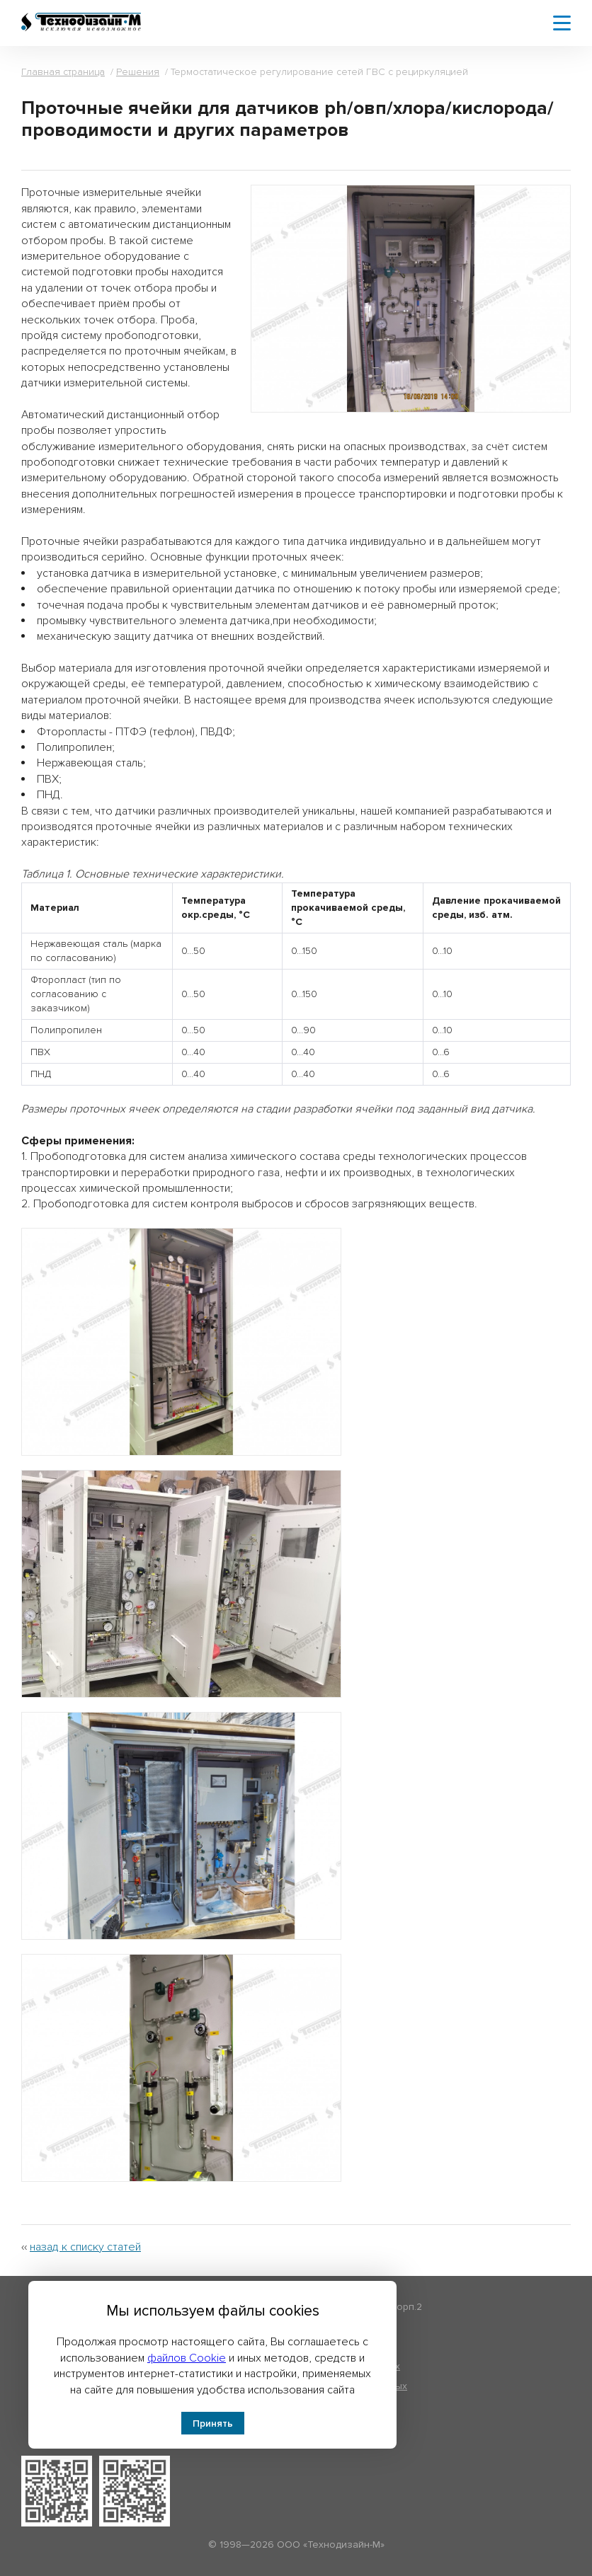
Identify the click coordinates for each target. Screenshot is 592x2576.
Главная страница (63, 72)
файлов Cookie (186, 2358)
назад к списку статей (85, 2247)
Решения (137, 72)
